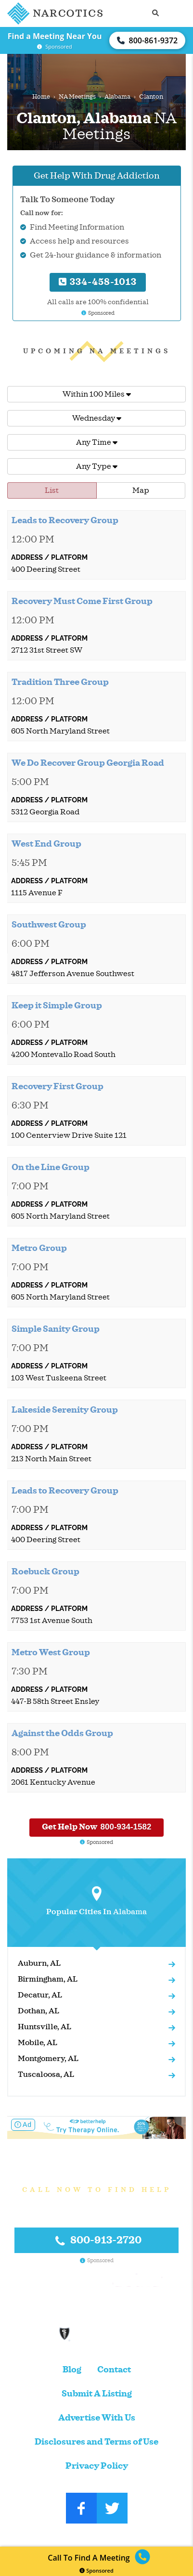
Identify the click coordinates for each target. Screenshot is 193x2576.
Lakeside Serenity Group (65, 1410)
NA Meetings (77, 97)
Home (41, 97)
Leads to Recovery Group (65, 520)
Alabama (117, 97)
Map (140, 490)
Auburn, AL (39, 1963)
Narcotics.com (75, 2535)
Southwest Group (49, 924)
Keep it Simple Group (57, 1005)
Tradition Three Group (60, 682)
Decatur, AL (40, 1995)
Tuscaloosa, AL (46, 2074)
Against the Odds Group (62, 1733)
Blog (72, 2369)
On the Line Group (51, 1167)
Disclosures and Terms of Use (96, 2441)
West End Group (46, 844)
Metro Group (39, 1248)
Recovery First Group (57, 1086)
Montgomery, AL (48, 2058)
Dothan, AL (38, 2011)
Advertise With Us (96, 2417)
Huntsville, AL (44, 2027)
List (52, 490)
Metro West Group (51, 1652)
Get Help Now (97, 1827)
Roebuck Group (45, 1571)
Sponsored (96, 2570)
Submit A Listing (97, 2393)
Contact (114, 2369)
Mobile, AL (37, 2043)
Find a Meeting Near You (55, 36)
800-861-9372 (147, 40)
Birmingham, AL (47, 1979)
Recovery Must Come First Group (82, 601)
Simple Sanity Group (56, 1329)
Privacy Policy (96, 2466)
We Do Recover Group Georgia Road (88, 763)
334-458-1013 (98, 282)
